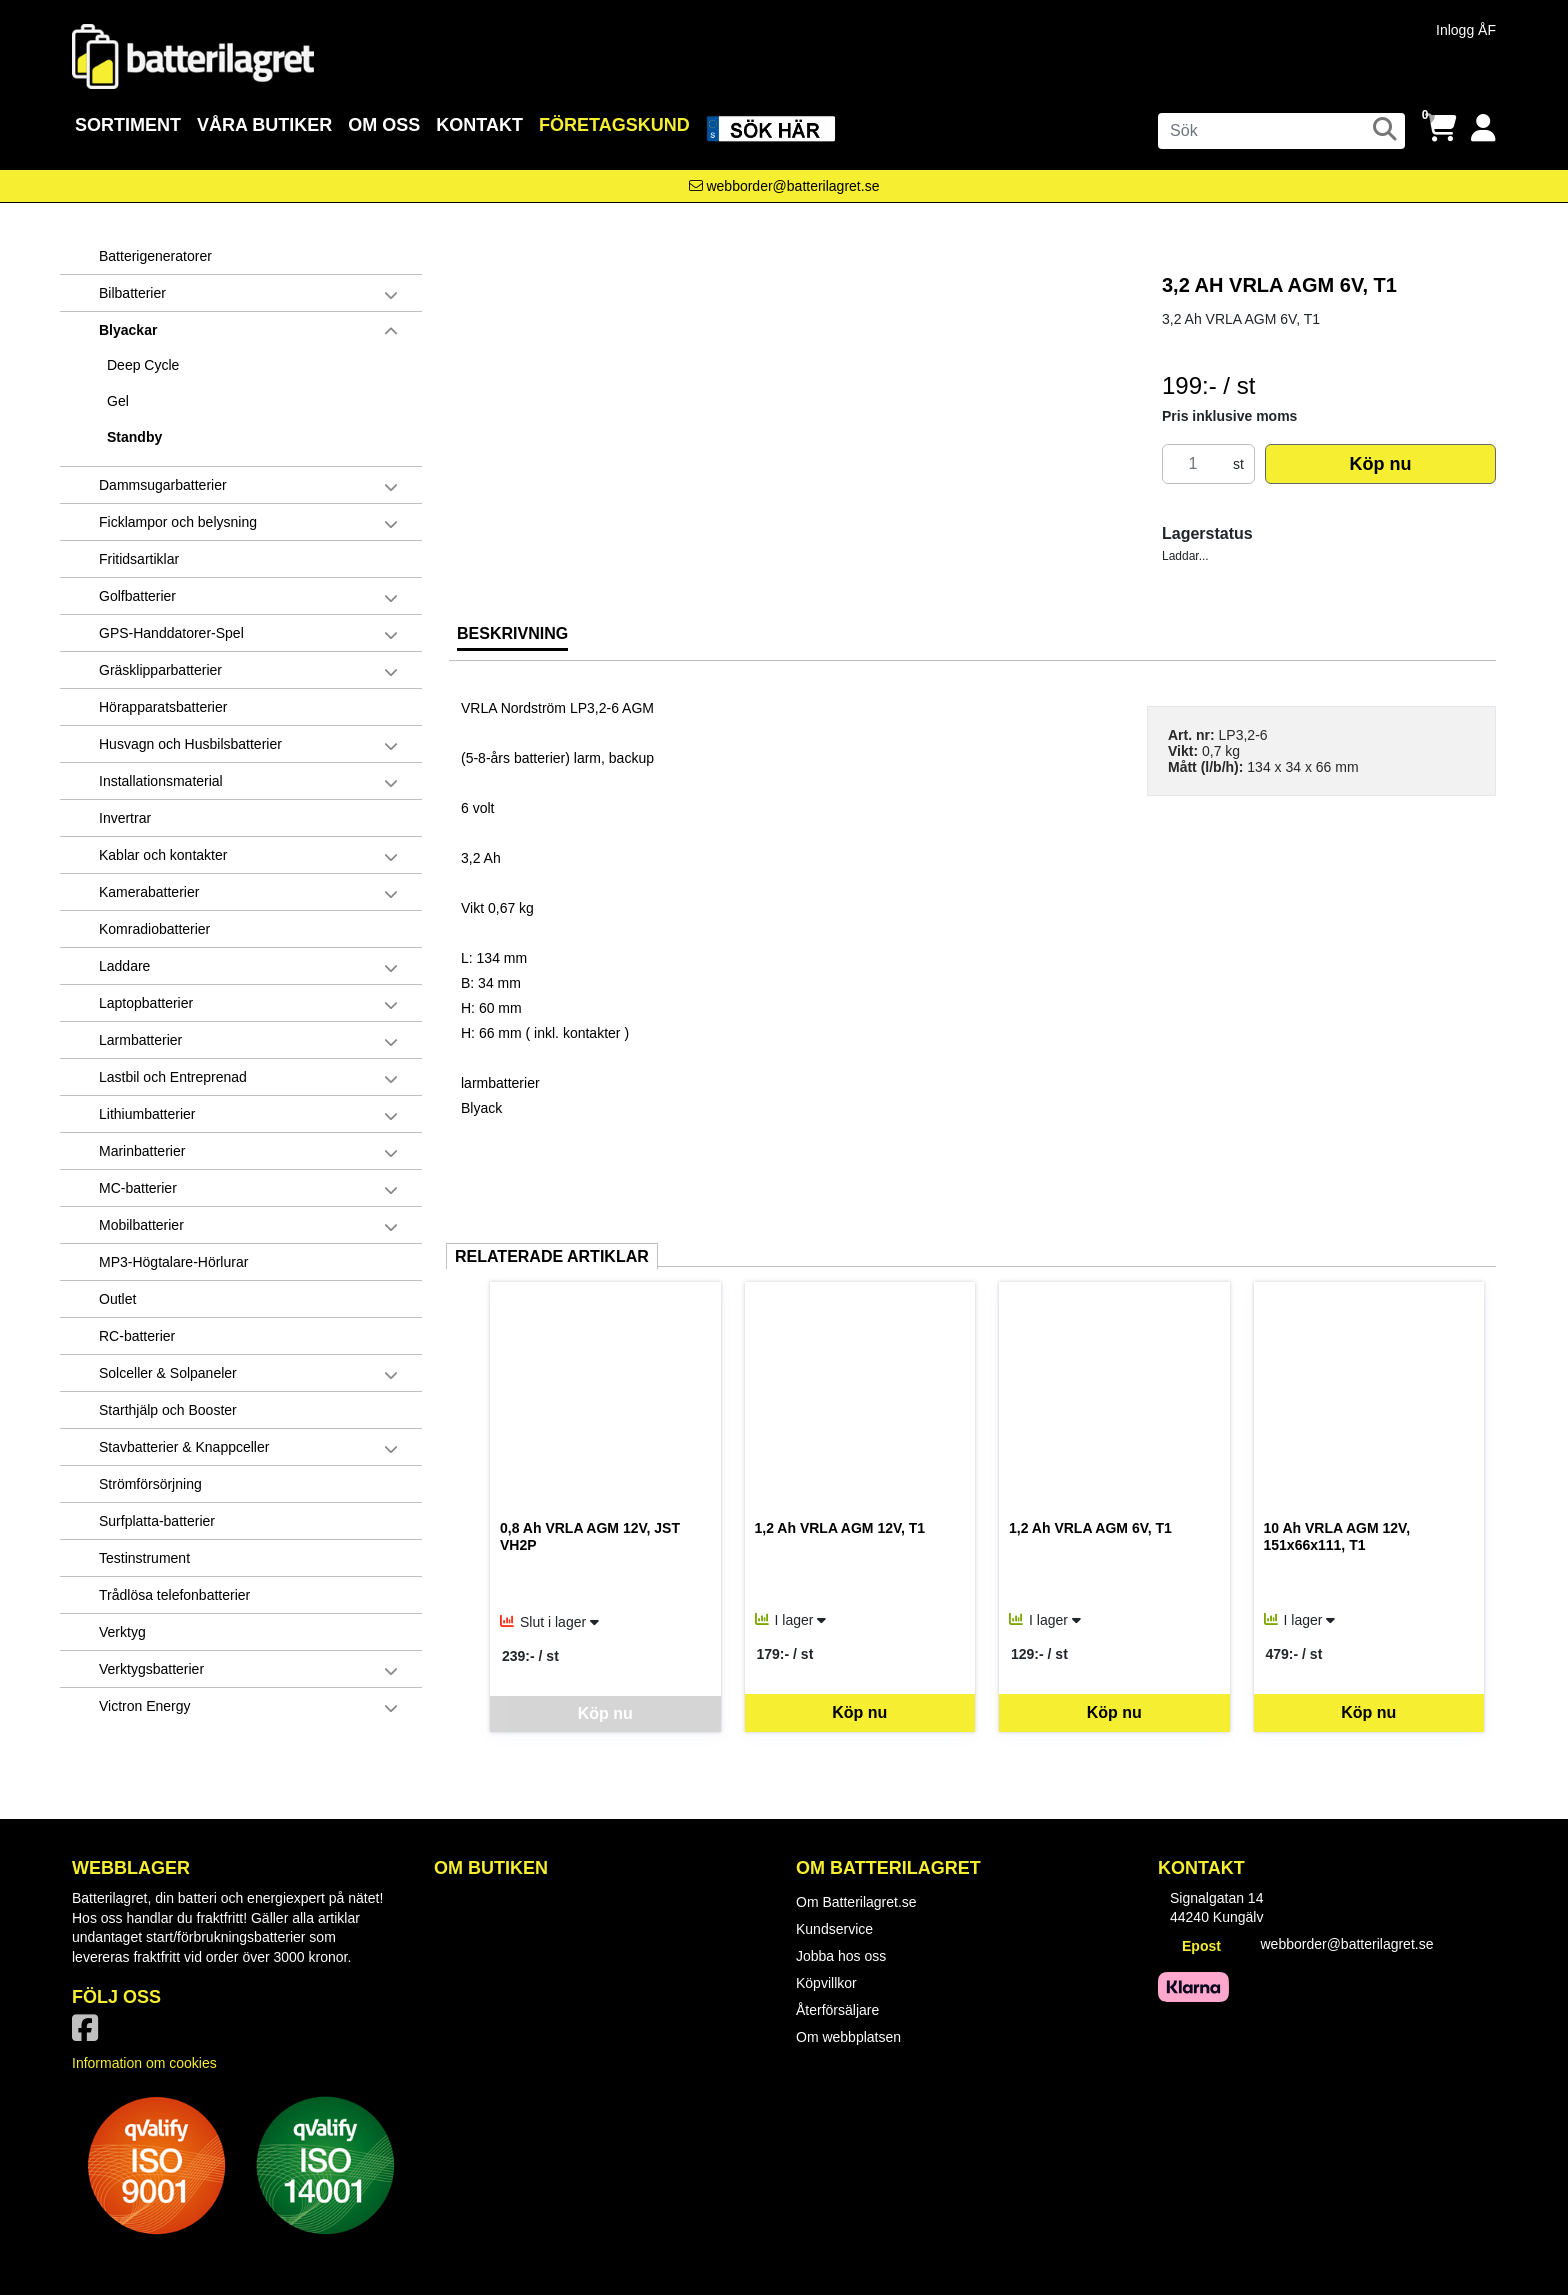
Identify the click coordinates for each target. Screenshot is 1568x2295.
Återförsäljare (837, 2010)
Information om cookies (144, 2063)
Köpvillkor (826, 1983)
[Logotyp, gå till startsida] (193, 55)
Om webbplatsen (848, 2037)
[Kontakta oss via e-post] (784, 186)
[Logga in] (1483, 128)
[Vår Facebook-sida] (89, 2034)
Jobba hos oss (841, 1956)
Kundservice (834, 1929)
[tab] (512, 641)
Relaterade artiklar (552, 1256)
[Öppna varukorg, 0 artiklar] (1441, 128)
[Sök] (1281, 131)
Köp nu (1380, 464)
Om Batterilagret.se (856, 1902)
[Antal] (1193, 464)
